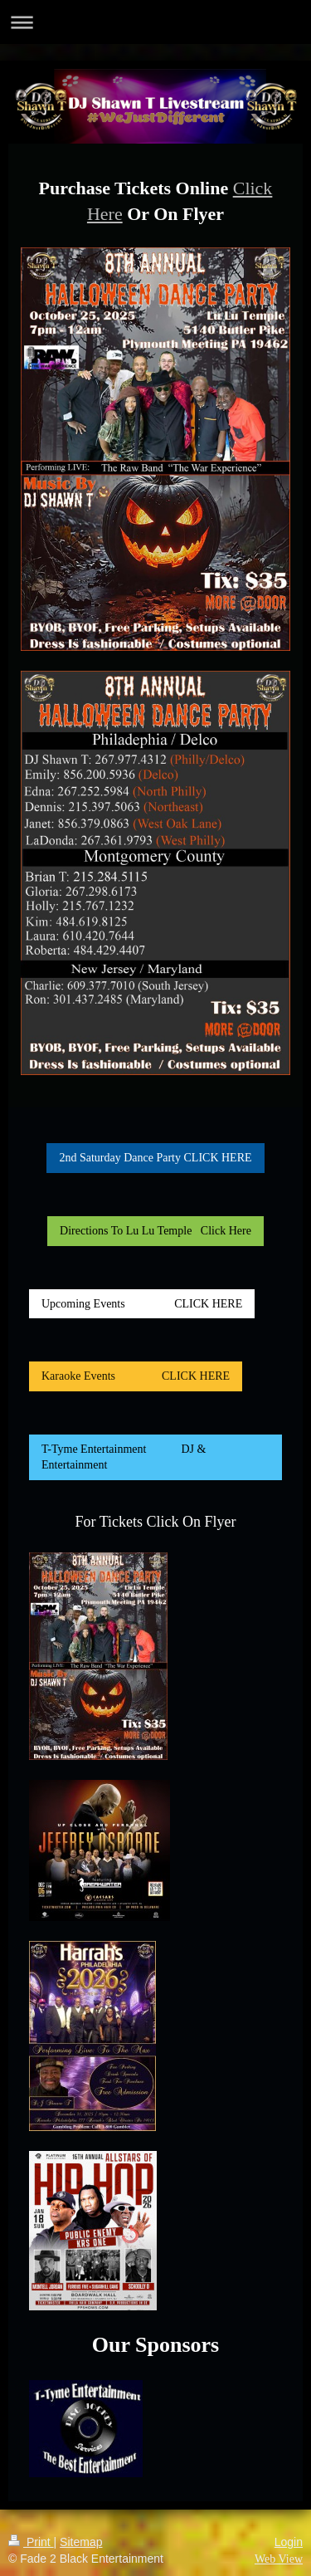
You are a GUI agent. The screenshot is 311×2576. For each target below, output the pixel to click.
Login (289, 2542)
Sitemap (81, 2542)
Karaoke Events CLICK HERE (135, 1376)
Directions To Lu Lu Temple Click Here (155, 1230)
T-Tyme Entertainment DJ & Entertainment (123, 1457)
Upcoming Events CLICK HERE (141, 1304)
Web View (279, 2559)
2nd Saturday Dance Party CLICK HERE (155, 1157)
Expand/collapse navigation (155, 22)
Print (31, 2542)
